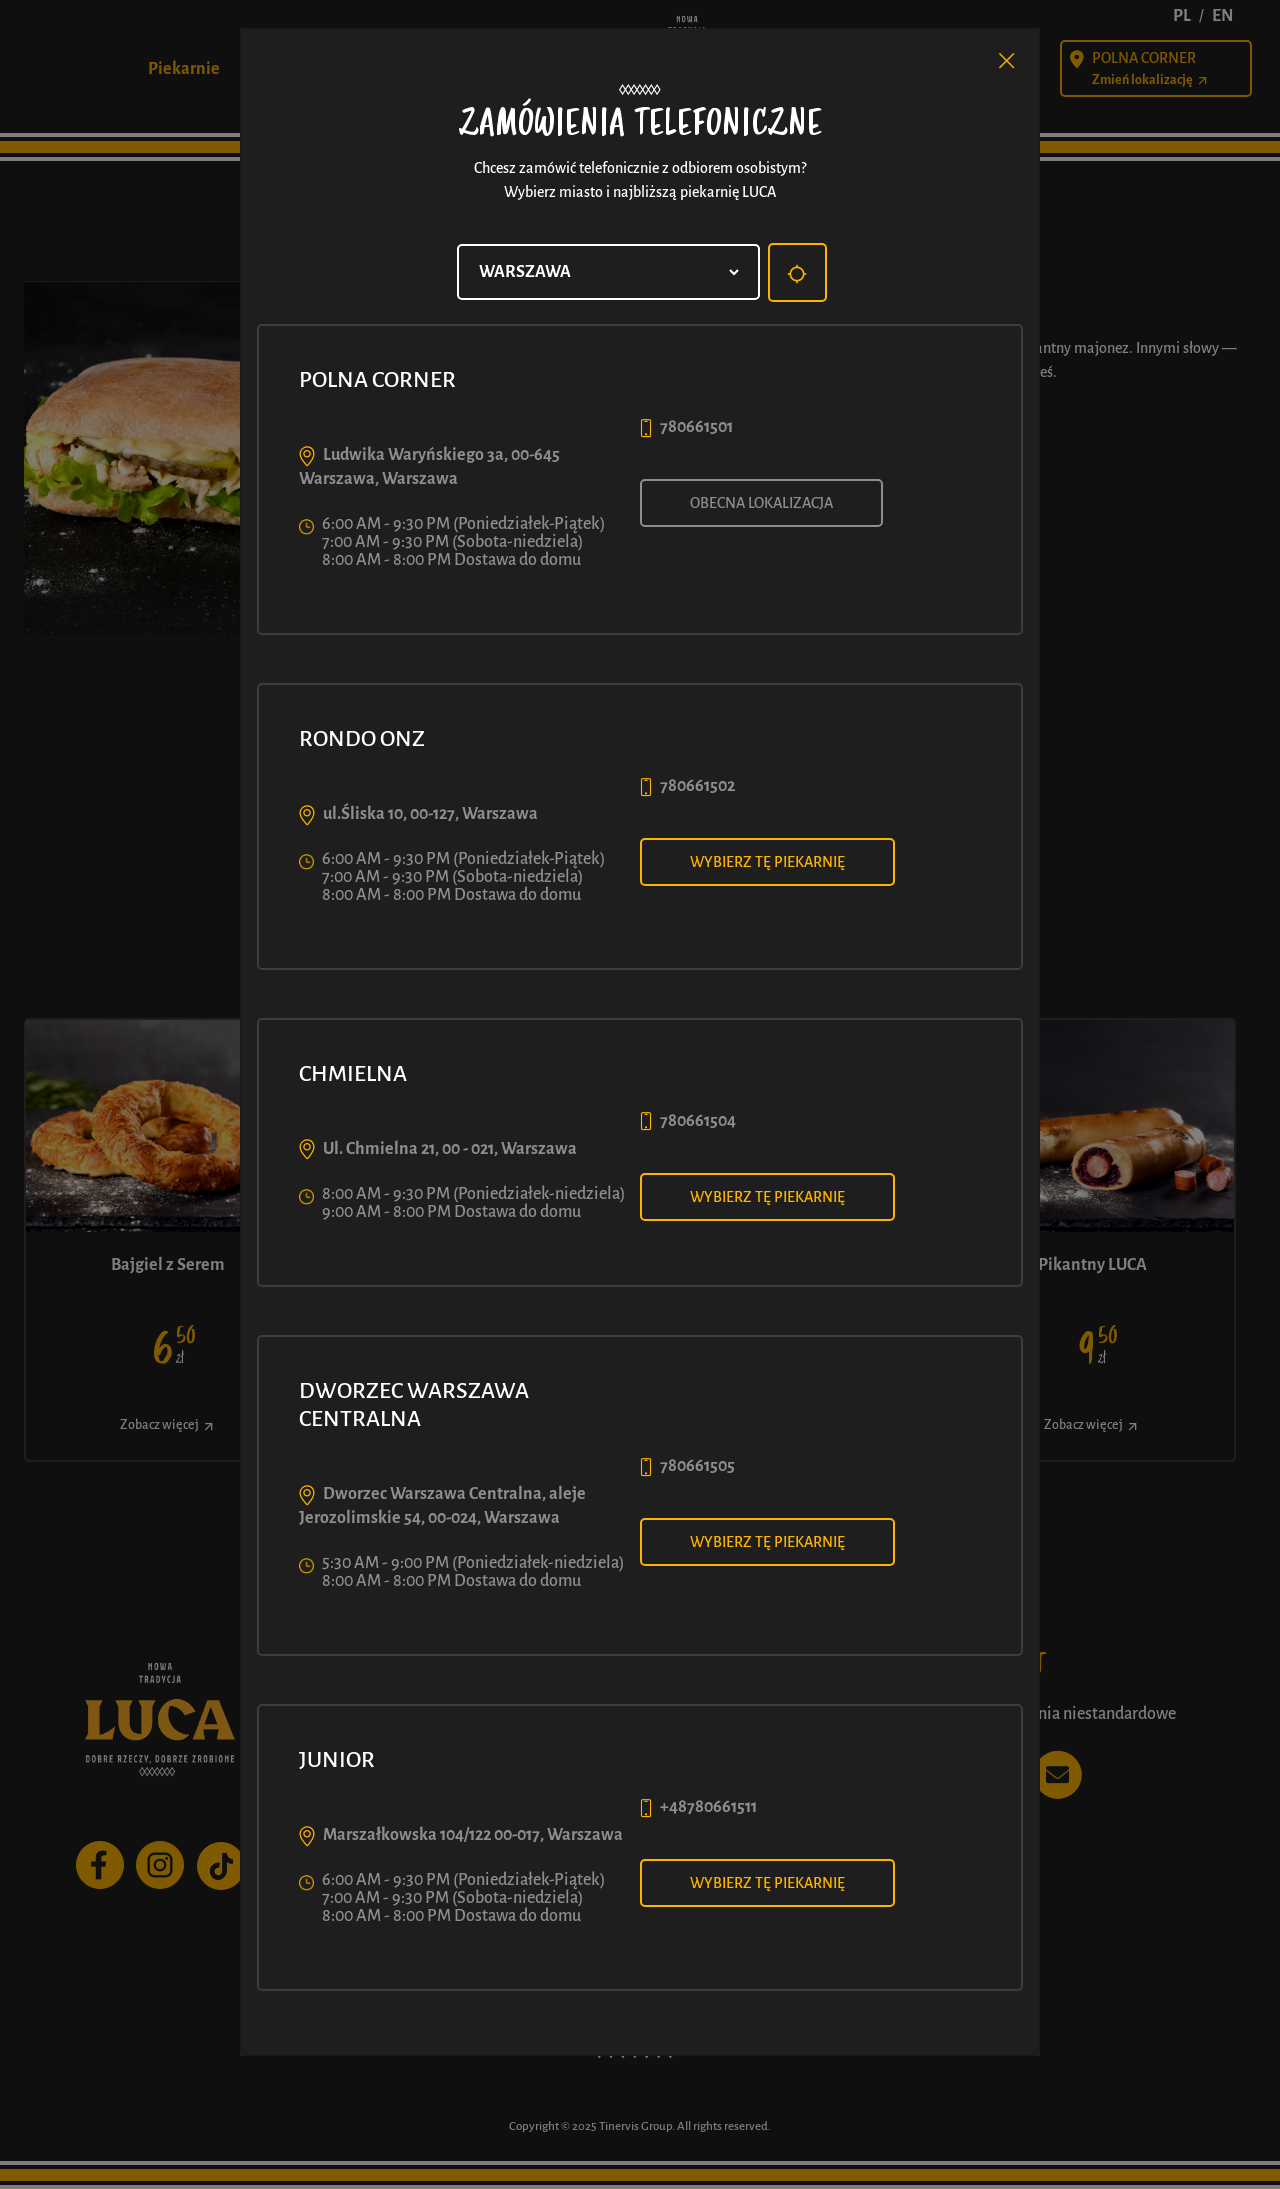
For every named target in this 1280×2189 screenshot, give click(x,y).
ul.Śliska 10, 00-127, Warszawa (430, 814)
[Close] (1007, 61)
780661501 (696, 427)
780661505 (697, 1466)
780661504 (698, 1121)
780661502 (697, 786)
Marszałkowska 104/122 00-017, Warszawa (473, 1835)
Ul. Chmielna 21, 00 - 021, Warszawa (450, 1149)
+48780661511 (708, 1807)
